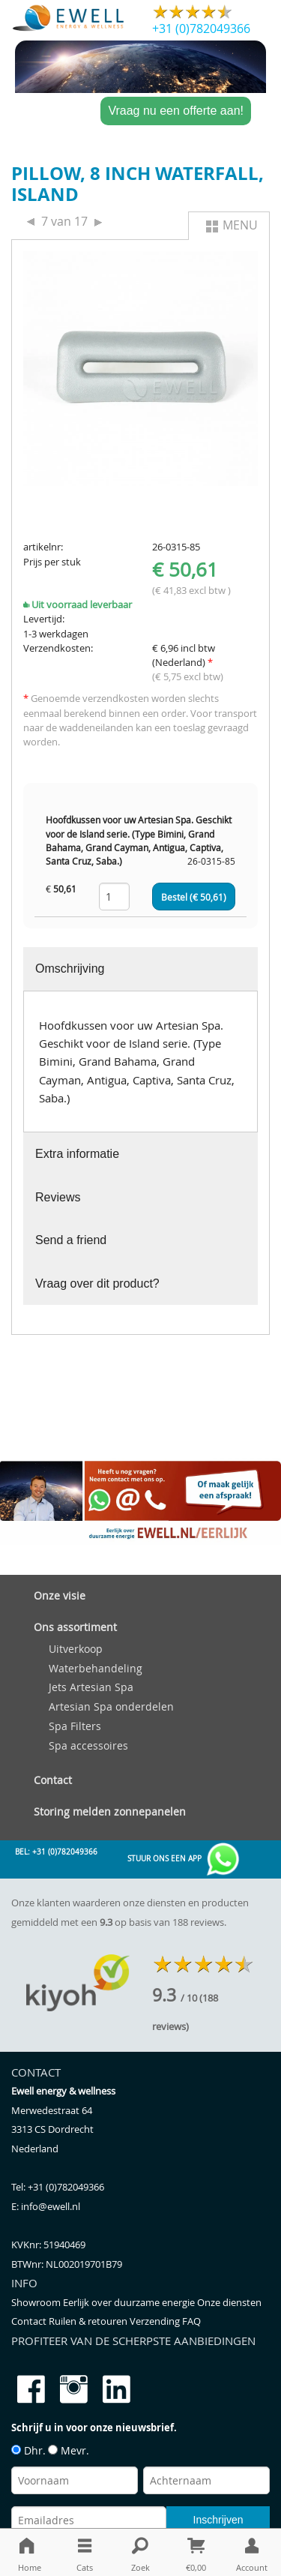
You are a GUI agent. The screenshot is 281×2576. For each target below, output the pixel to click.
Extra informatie (77, 1153)
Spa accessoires (88, 1745)
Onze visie (59, 1595)
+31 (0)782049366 (201, 28)
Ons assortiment (75, 1627)
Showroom (37, 2302)
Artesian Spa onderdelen (111, 1706)
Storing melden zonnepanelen (110, 1811)
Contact (53, 1780)
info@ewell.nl (50, 2206)
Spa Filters (75, 1726)
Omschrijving (69, 968)
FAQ (191, 2321)
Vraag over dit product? (97, 1283)
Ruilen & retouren (89, 2321)
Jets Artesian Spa (91, 1687)
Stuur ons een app (184, 1859)
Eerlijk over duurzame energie (130, 2302)
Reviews (57, 1197)
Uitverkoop (76, 1649)
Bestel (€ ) (193, 897)
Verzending (156, 2321)
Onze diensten (229, 2302)
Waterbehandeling (95, 1668)
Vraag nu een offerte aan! (176, 110)
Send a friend (70, 1240)
